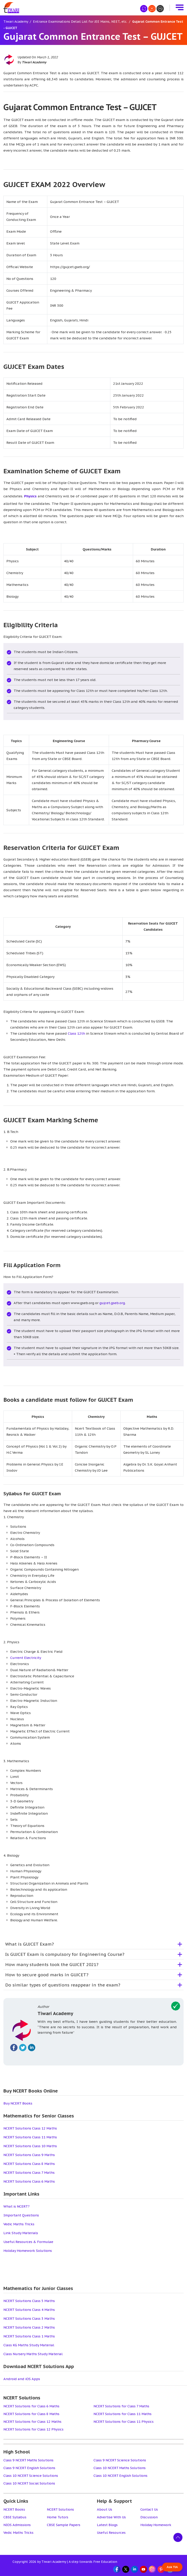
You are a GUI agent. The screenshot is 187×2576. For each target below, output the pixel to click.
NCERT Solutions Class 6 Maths (29, 2181)
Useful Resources (111, 2532)
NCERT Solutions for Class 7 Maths (122, 2406)
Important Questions (21, 2215)
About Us (104, 2509)
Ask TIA (172, 2567)
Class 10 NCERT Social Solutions (29, 2483)
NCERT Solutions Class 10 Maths (30, 2146)
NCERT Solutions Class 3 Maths (29, 2318)
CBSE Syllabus (15, 2517)
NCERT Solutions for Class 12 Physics (34, 2429)
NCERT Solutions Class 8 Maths (29, 2163)
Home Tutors (57, 2517)
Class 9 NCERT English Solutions (30, 2468)
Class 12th (76, 1033)
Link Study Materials (20, 2233)
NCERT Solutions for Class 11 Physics (124, 2421)
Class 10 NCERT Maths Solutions (120, 2468)
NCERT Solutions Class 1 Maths (29, 2336)
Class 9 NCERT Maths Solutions (29, 2460)
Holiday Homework (156, 2525)
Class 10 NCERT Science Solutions (31, 2475)
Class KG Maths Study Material (28, 2345)
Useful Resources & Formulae (28, 2242)
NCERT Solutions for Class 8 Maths (32, 2414)
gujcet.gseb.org (112, 1303)
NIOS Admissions (17, 2525)
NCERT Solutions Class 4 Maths (29, 2309)
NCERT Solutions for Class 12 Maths (33, 2421)
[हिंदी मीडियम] (143, 8)
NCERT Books (14, 2509)
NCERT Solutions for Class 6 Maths (32, 2406)
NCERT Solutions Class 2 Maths (29, 2327)
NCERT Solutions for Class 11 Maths (123, 2414)
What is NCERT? (16, 2206)
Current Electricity (25, 1658)
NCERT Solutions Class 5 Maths (29, 2301)
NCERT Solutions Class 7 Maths (29, 2172)
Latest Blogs (107, 2525)
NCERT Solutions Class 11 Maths (30, 2137)
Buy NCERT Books (17, 2103)
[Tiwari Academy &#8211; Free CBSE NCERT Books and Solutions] (11, 7)
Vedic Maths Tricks (18, 2224)
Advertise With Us (112, 2517)
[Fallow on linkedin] (31, 2047)
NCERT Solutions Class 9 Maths (29, 2155)
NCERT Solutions (61, 2509)
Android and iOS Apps (21, 2379)
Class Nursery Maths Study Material (33, 2354)
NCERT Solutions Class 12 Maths (30, 2128)
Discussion (149, 2517)
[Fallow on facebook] (14, 2047)
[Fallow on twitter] (22, 2047)
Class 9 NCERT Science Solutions (120, 2460)
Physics (30, 496)
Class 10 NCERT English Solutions (121, 2475)
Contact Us (149, 2509)
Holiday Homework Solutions (27, 2250)
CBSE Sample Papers (64, 2525)
